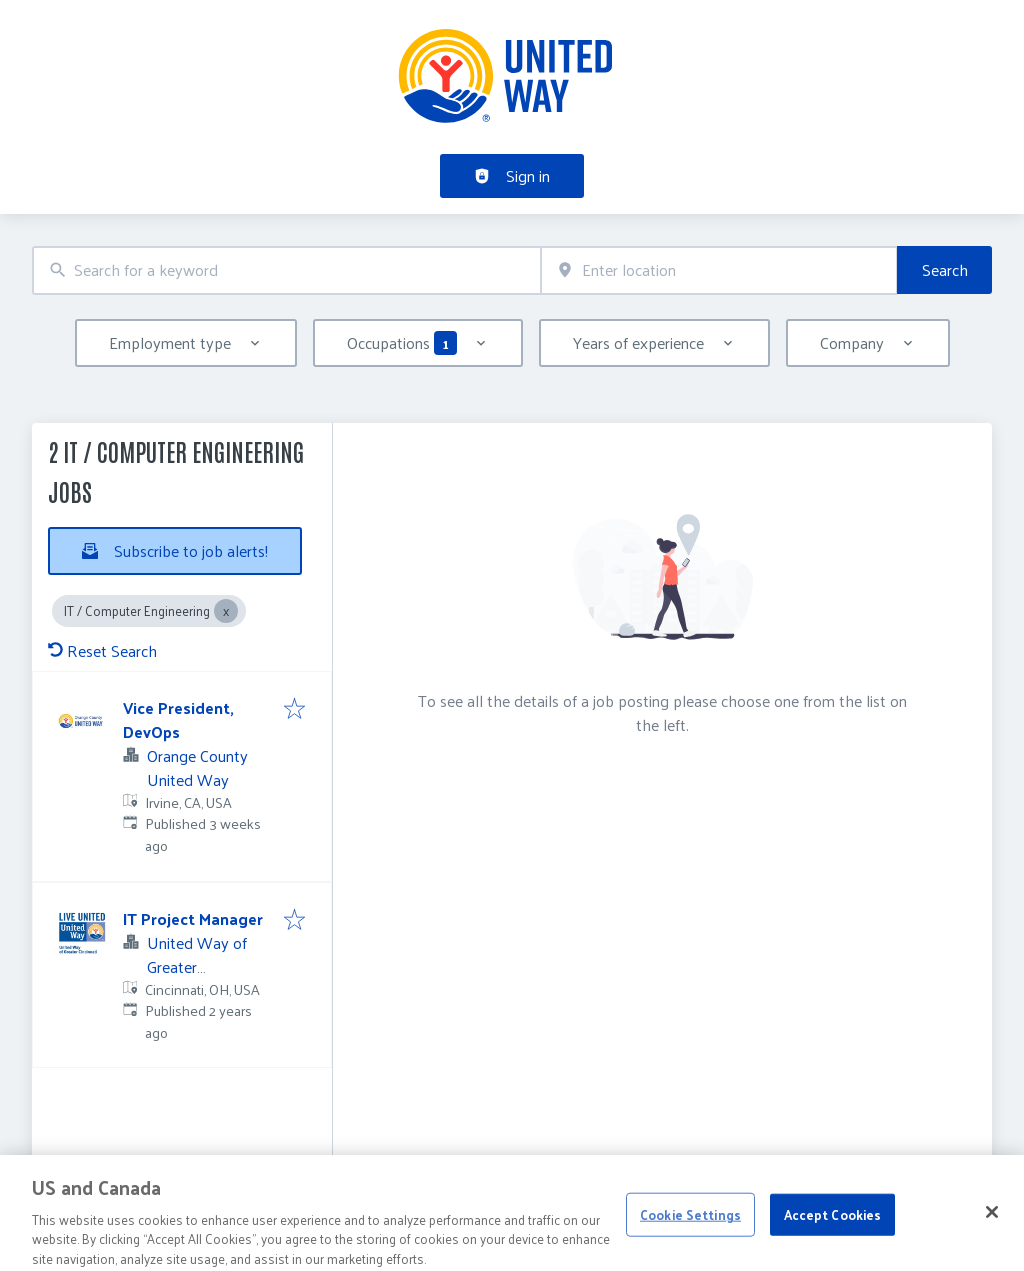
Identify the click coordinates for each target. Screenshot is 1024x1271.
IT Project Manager (193, 918)
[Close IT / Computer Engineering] (226, 611)
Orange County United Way (197, 767)
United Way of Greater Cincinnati (197, 966)
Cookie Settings (690, 1231)
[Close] (992, 1230)
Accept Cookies (833, 1231)
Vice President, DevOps (178, 719)
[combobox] (286, 270)
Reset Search (102, 650)
